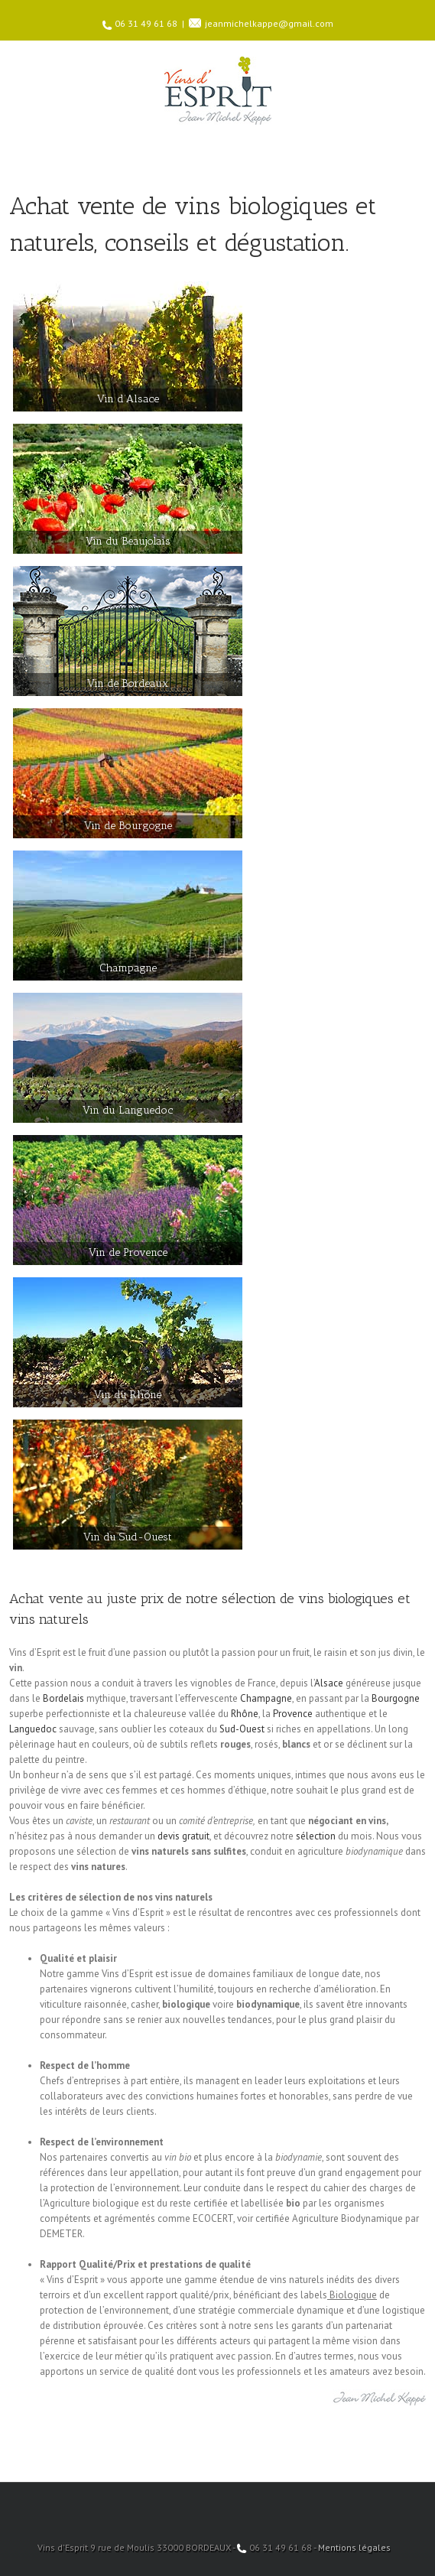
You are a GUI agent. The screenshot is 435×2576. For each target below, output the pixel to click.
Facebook (216, 2502)
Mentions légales (354, 2547)
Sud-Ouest (242, 1728)
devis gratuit (183, 1836)
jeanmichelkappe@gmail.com (269, 23)
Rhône (244, 1713)
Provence (293, 1713)
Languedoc (33, 1728)
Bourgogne (396, 1698)
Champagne (266, 1698)
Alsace (328, 1683)
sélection (316, 1836)
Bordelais (63, 1698)
